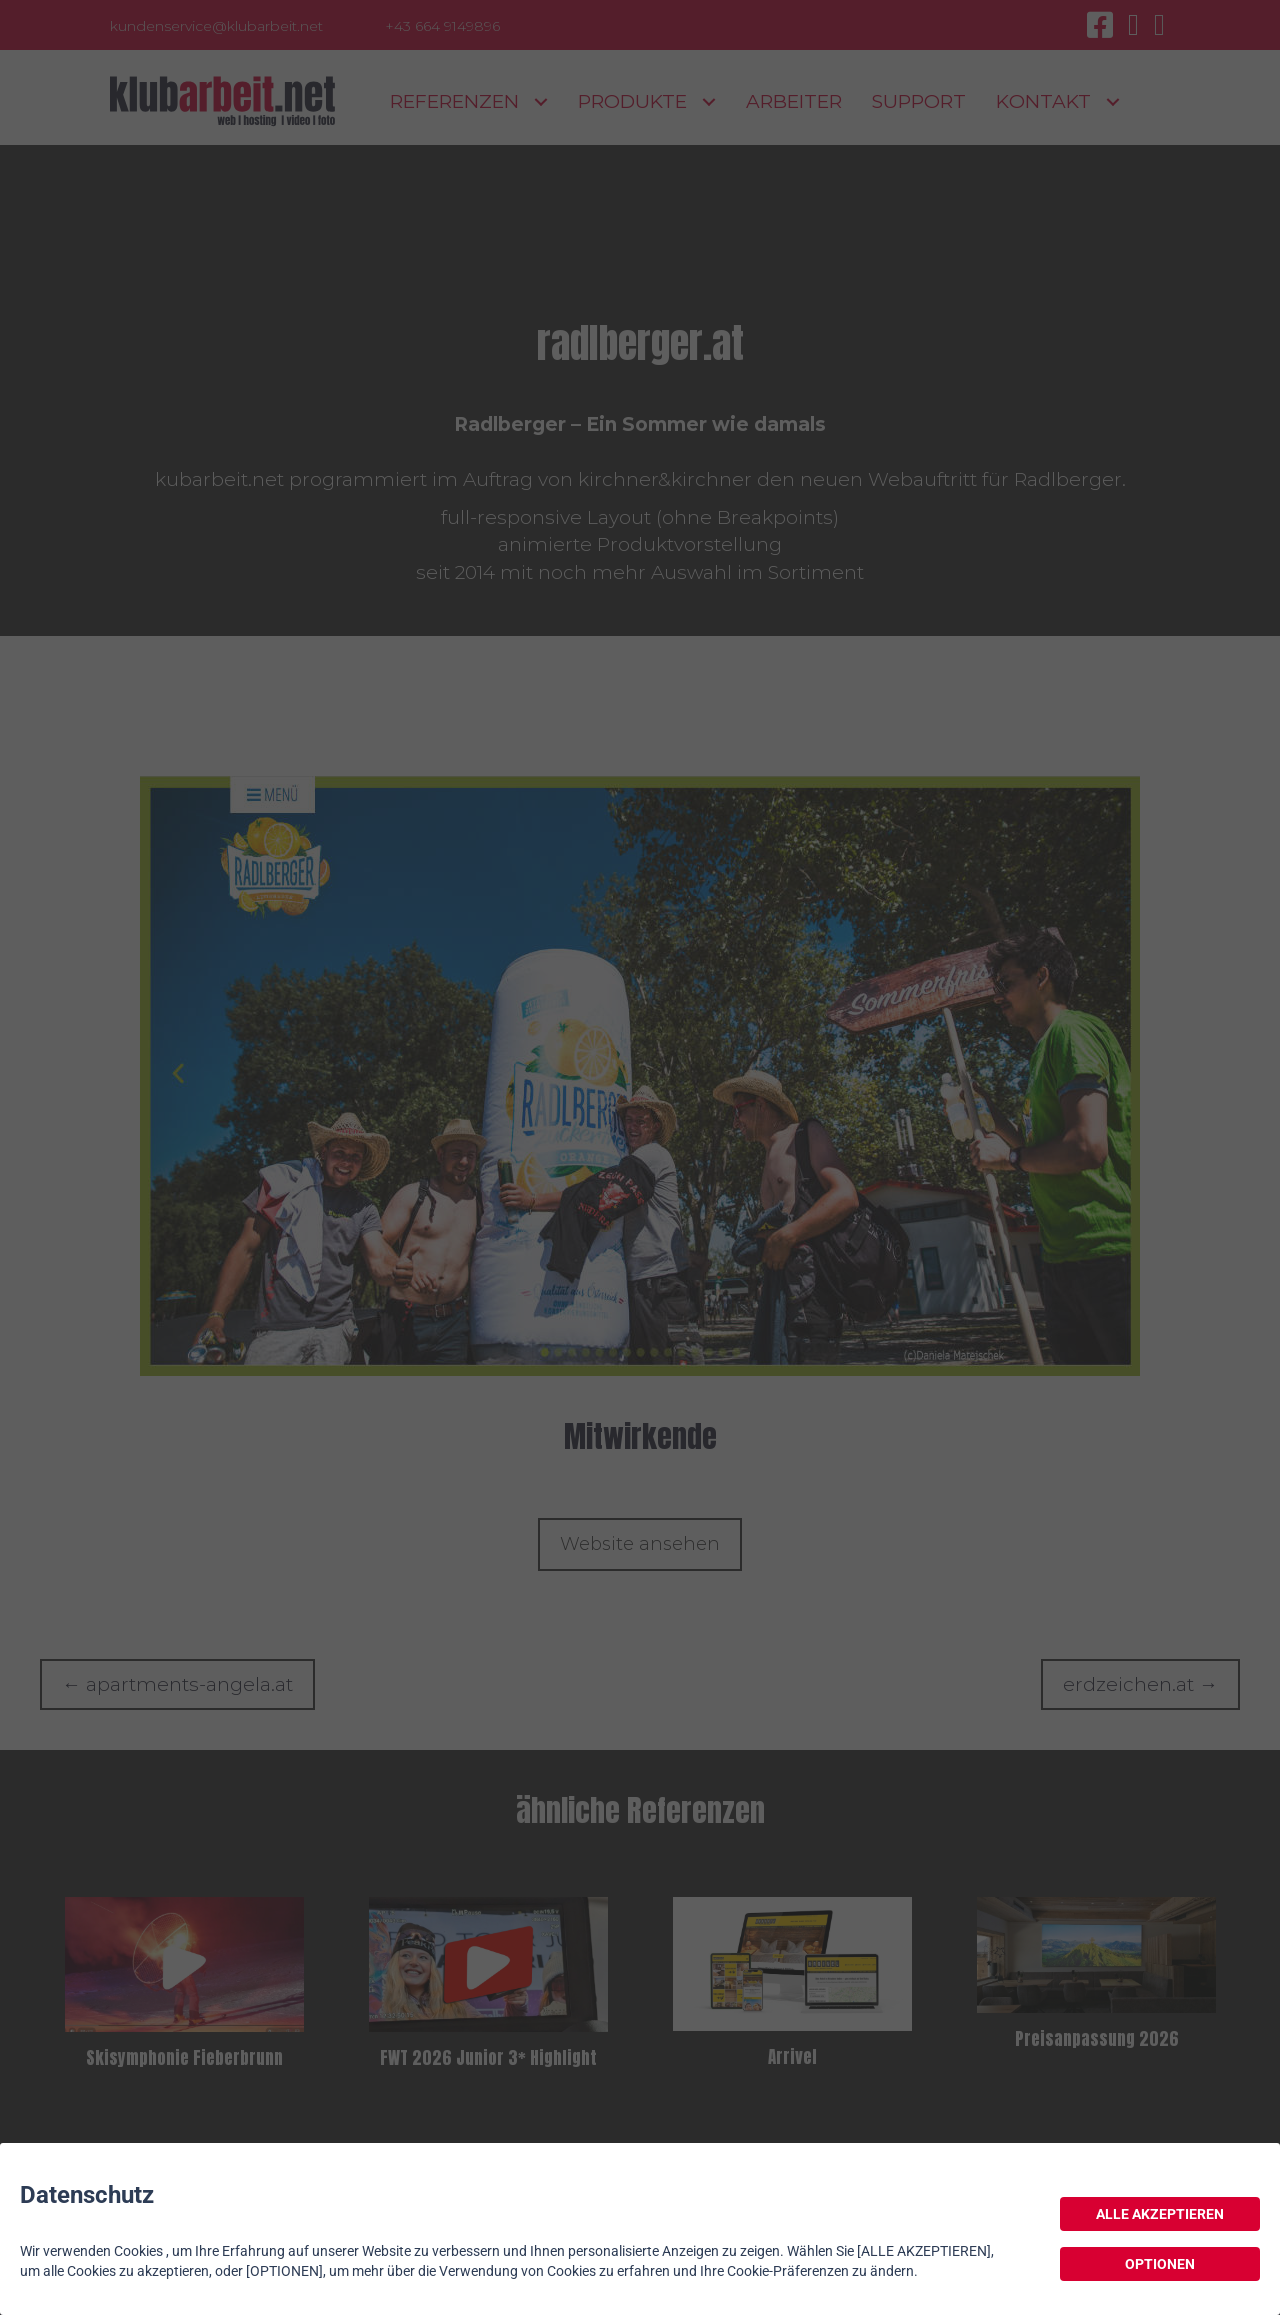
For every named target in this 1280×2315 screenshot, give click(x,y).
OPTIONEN (1160, 2264)
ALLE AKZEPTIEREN (1160, 2214)
